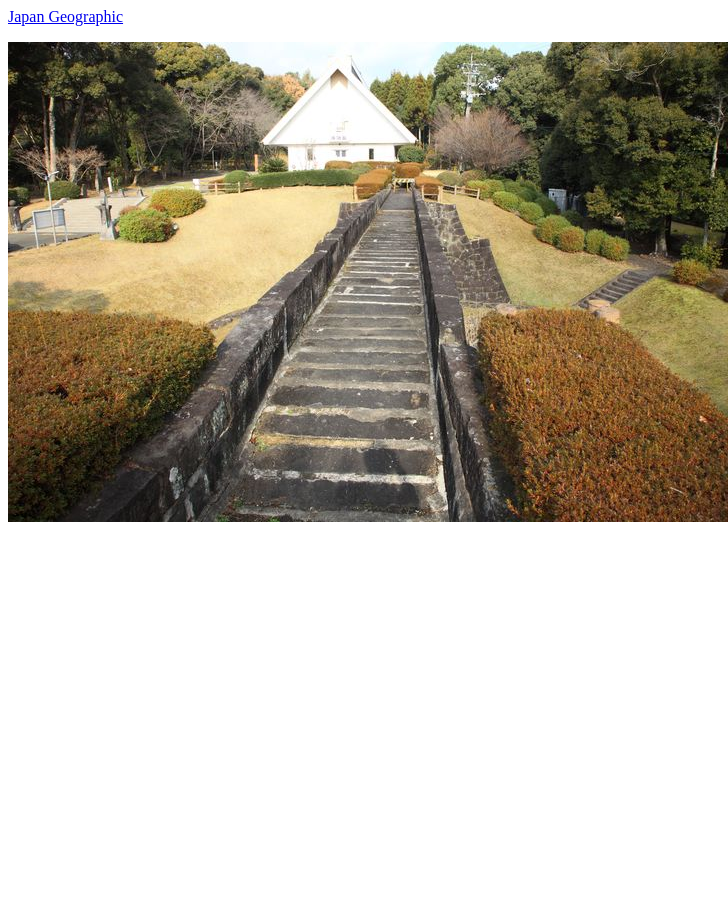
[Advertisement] (187, 709)
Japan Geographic (65, 16)
